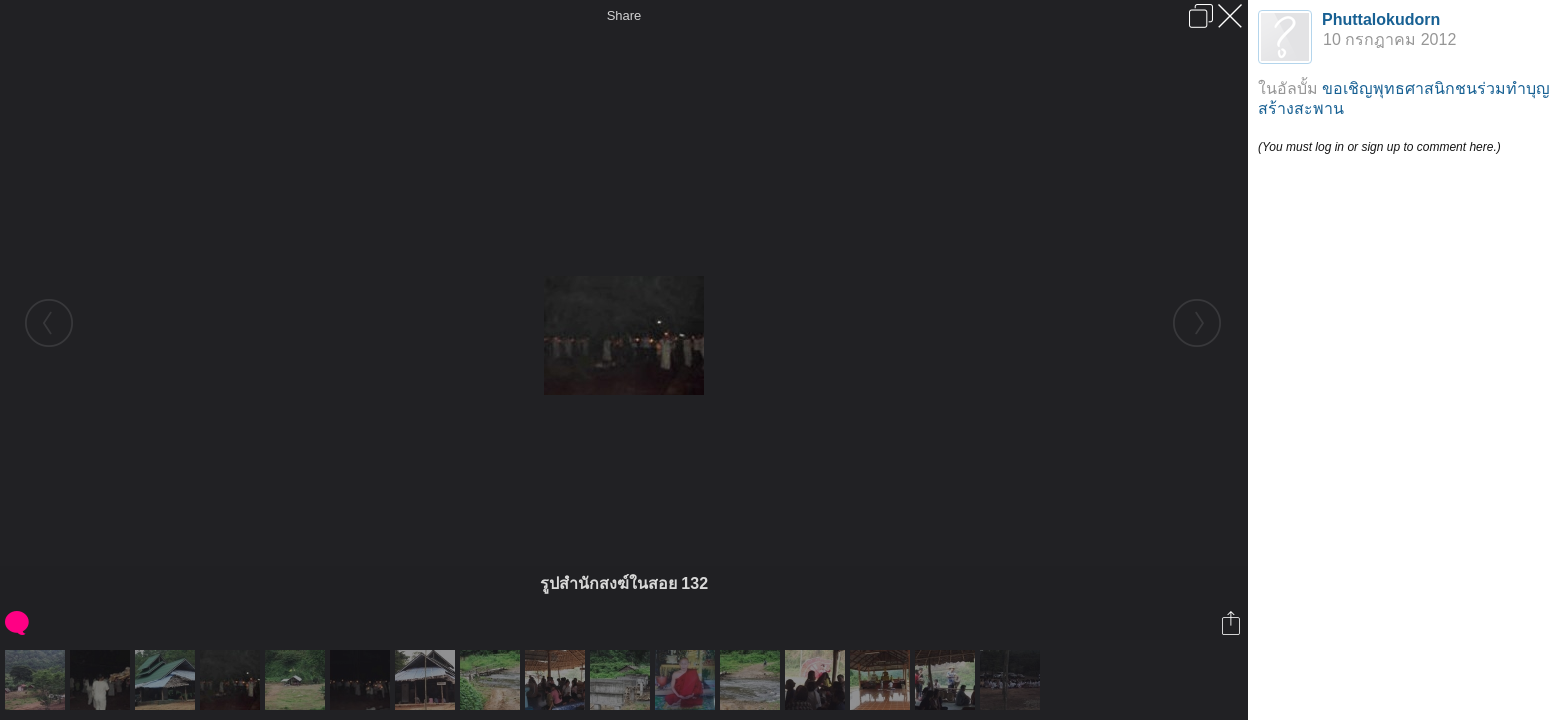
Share (624, 15)
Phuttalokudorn (1381, 19)
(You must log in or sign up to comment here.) (1379, 147)
